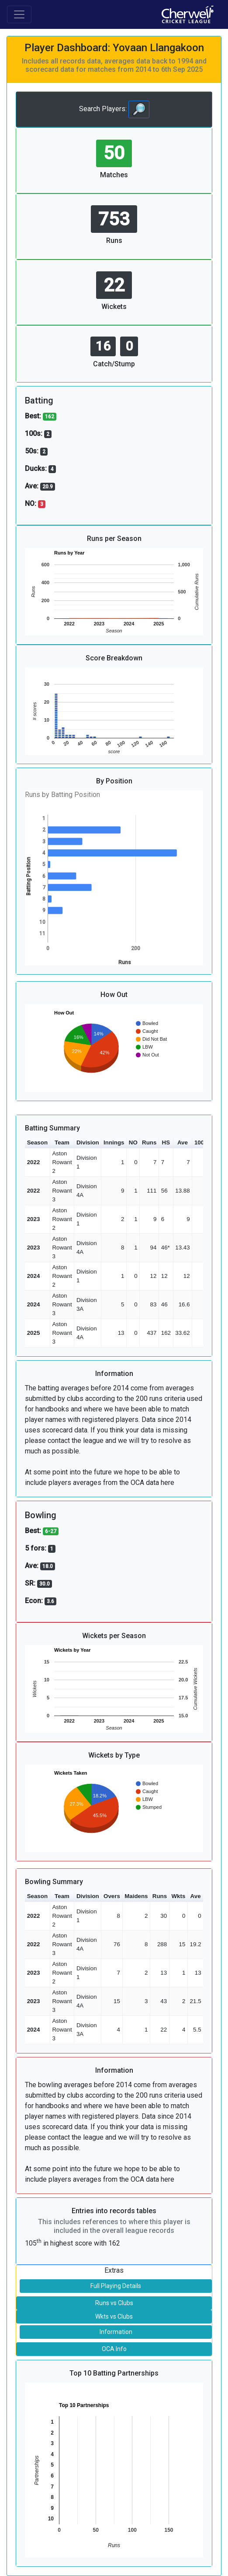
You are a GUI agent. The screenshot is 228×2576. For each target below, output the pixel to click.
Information (116, 2331)
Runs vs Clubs (114, 2302)
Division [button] (87, 1142)
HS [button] (166, 1142)
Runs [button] (149, 1142)
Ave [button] (182, 1142)
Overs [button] (112, 1896)
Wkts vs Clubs (114, 2316)
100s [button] (200, 1142)
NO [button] (133, 1142)
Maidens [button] (136, 1896)
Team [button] (62, 1142)
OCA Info (114, 2348)
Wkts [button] (178, 1896)
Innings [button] (114, 1142)
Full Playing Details (115, 2285)
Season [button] (37, 1142)
